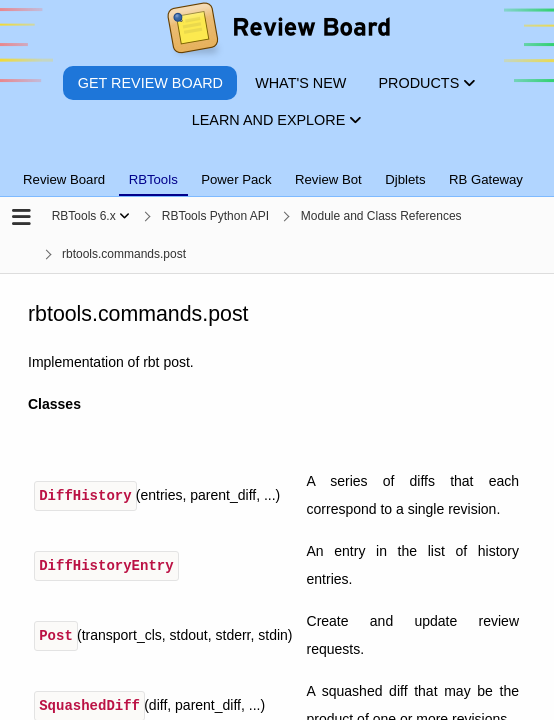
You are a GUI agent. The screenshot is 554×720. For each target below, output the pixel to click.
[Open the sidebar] (21, 218)
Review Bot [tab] (328, 179)
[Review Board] (277, 32)
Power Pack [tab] (236, 179)
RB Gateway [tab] (486, 179)
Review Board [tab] (64, 179)
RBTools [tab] (153, 179)
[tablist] (277, 168)
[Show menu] (124, 216)
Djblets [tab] (405, 179)
